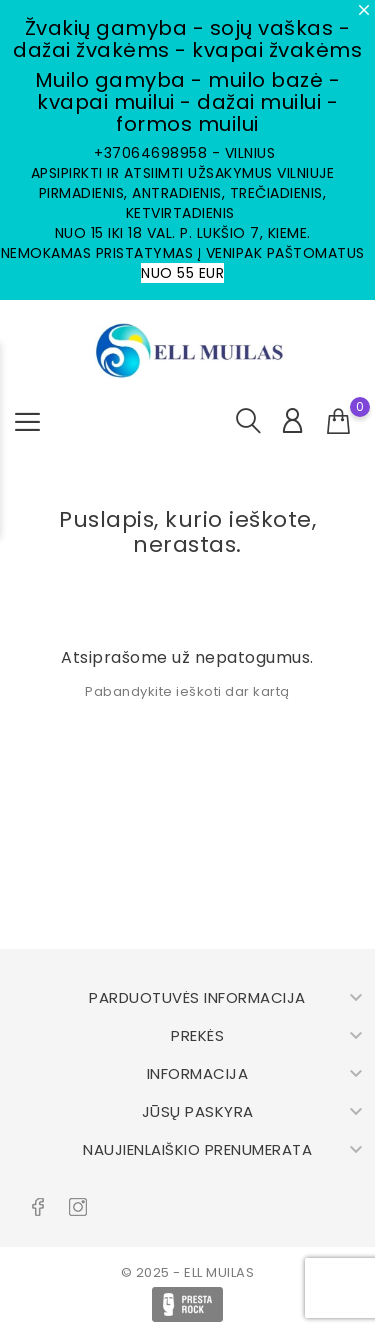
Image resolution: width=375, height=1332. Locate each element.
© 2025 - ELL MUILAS (188, 1272)
